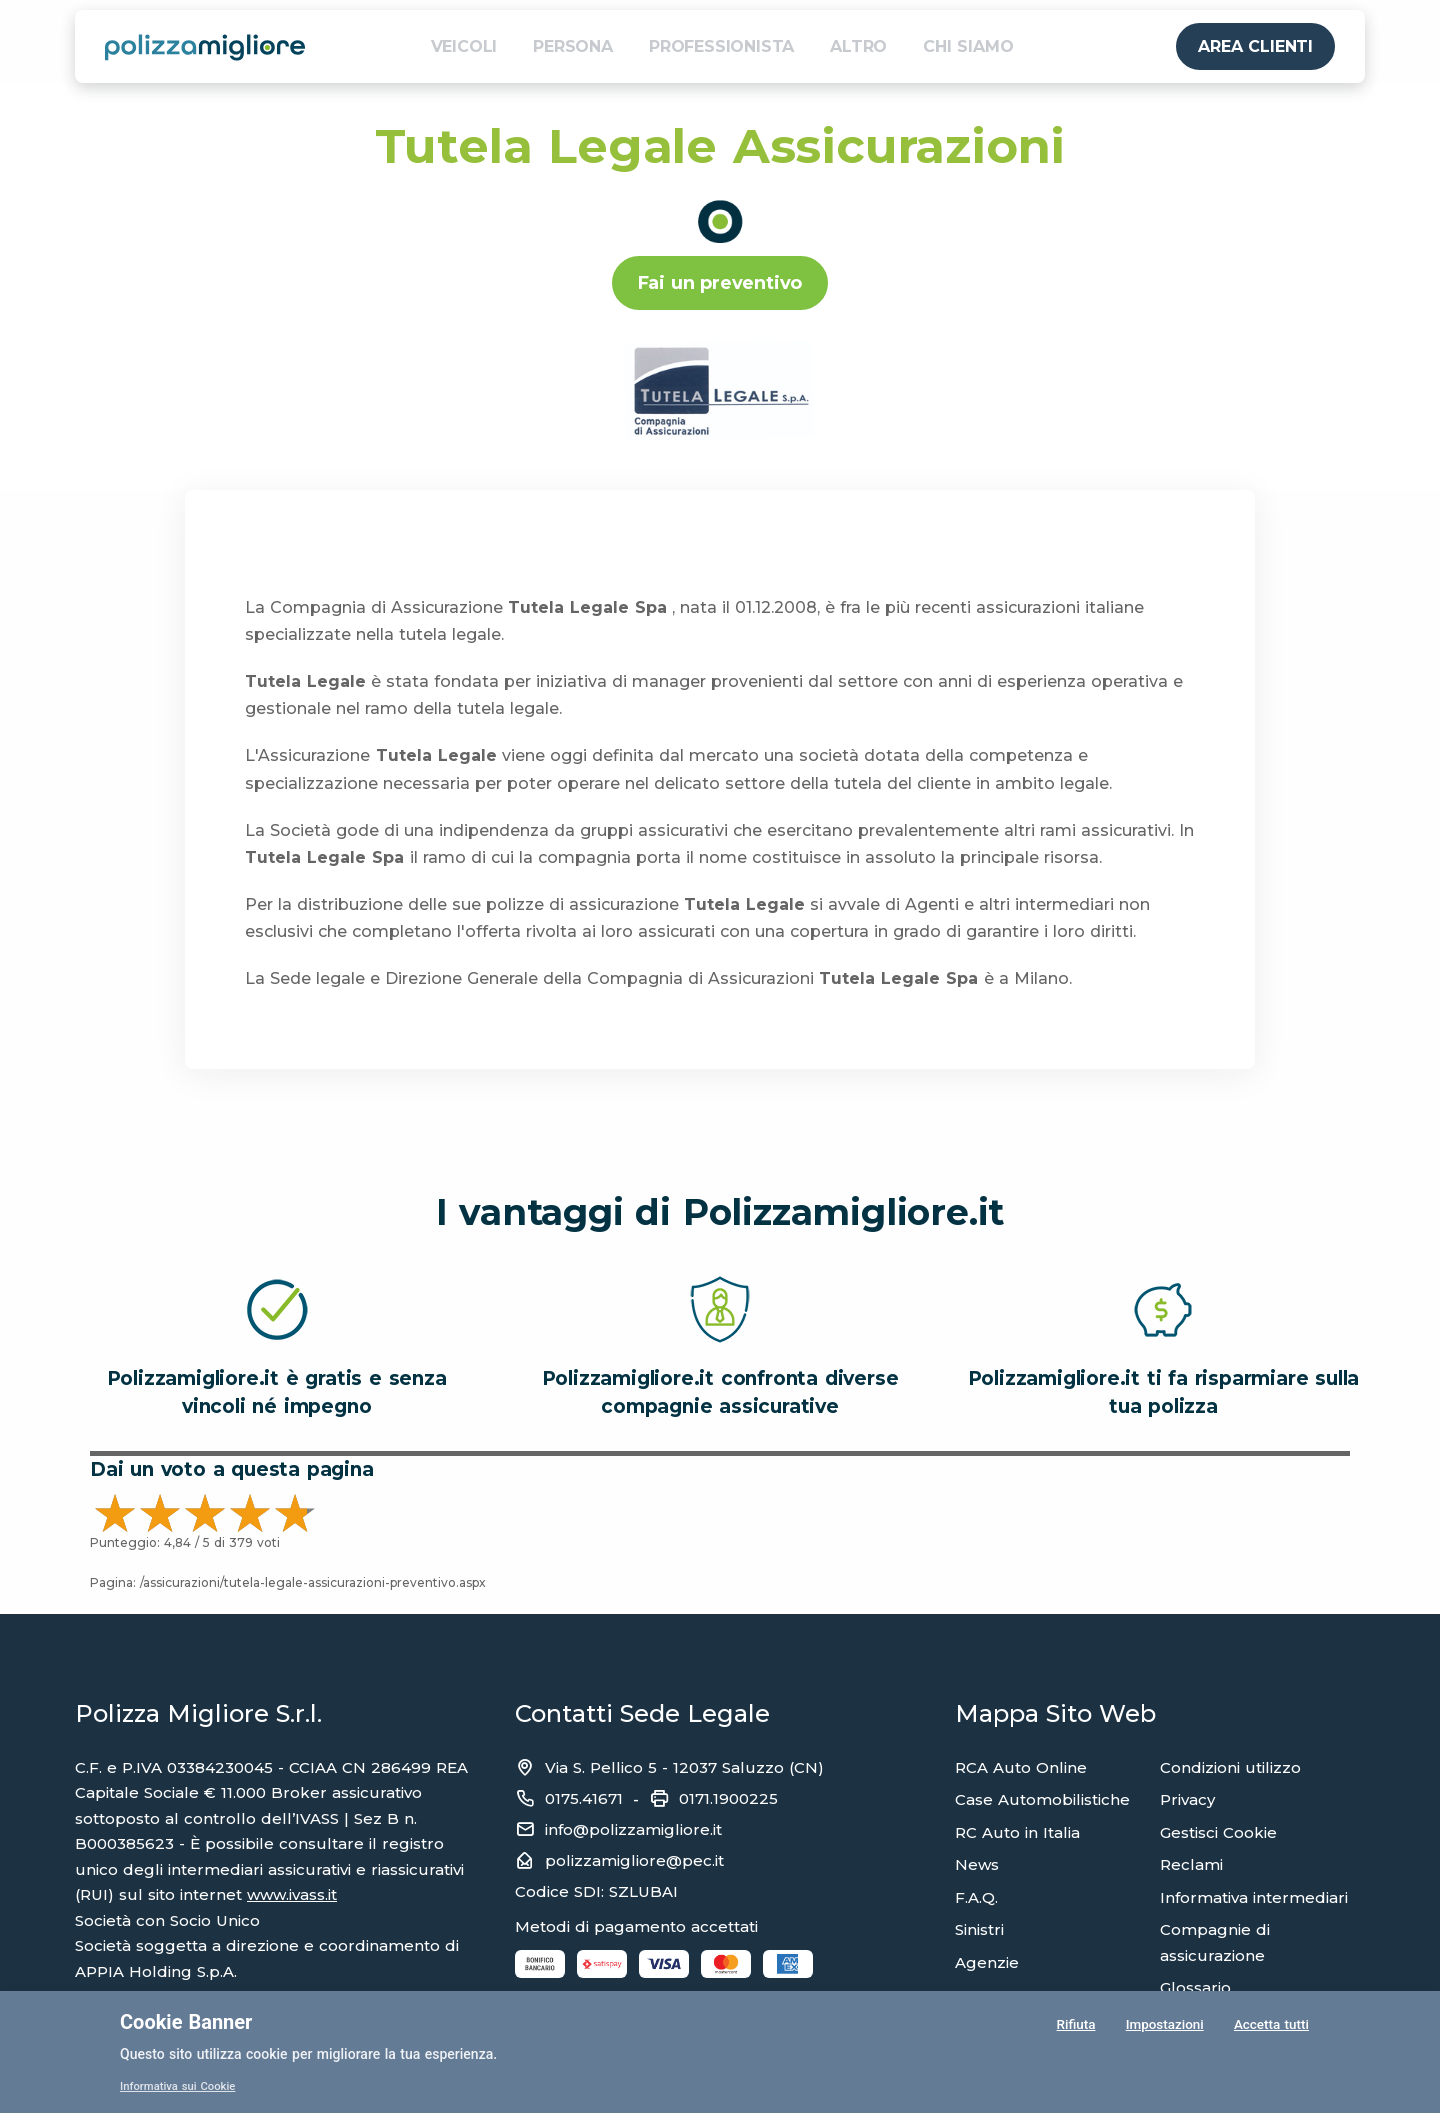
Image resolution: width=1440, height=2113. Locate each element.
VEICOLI (464, 46)
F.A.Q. (976, 1897)
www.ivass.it (292, 1894)
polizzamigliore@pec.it (634, 1860)
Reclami (1191, 1864)
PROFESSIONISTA (721, 46)
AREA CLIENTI (1255, 46)
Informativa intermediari (1254, 1897)
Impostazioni (1163, 2027)
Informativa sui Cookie (181, 2086)
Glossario (1195, 1987)
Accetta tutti (1271, 2027)
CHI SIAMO (968, 46)
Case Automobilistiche (1042, 1799)
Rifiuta (1074, 2027)
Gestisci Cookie (1218, 1832)
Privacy (1187, 1799)
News (977, 1864)
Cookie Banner (186, 2022)
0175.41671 (584, 1798)
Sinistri (979, 1929)
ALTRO (858, 46)
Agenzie (987, 1962)
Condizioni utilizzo (1230, 1767)
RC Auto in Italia (1017, 1832)
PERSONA (573, 46)
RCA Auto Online (1021, 1767)
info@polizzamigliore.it (633, 1829)
